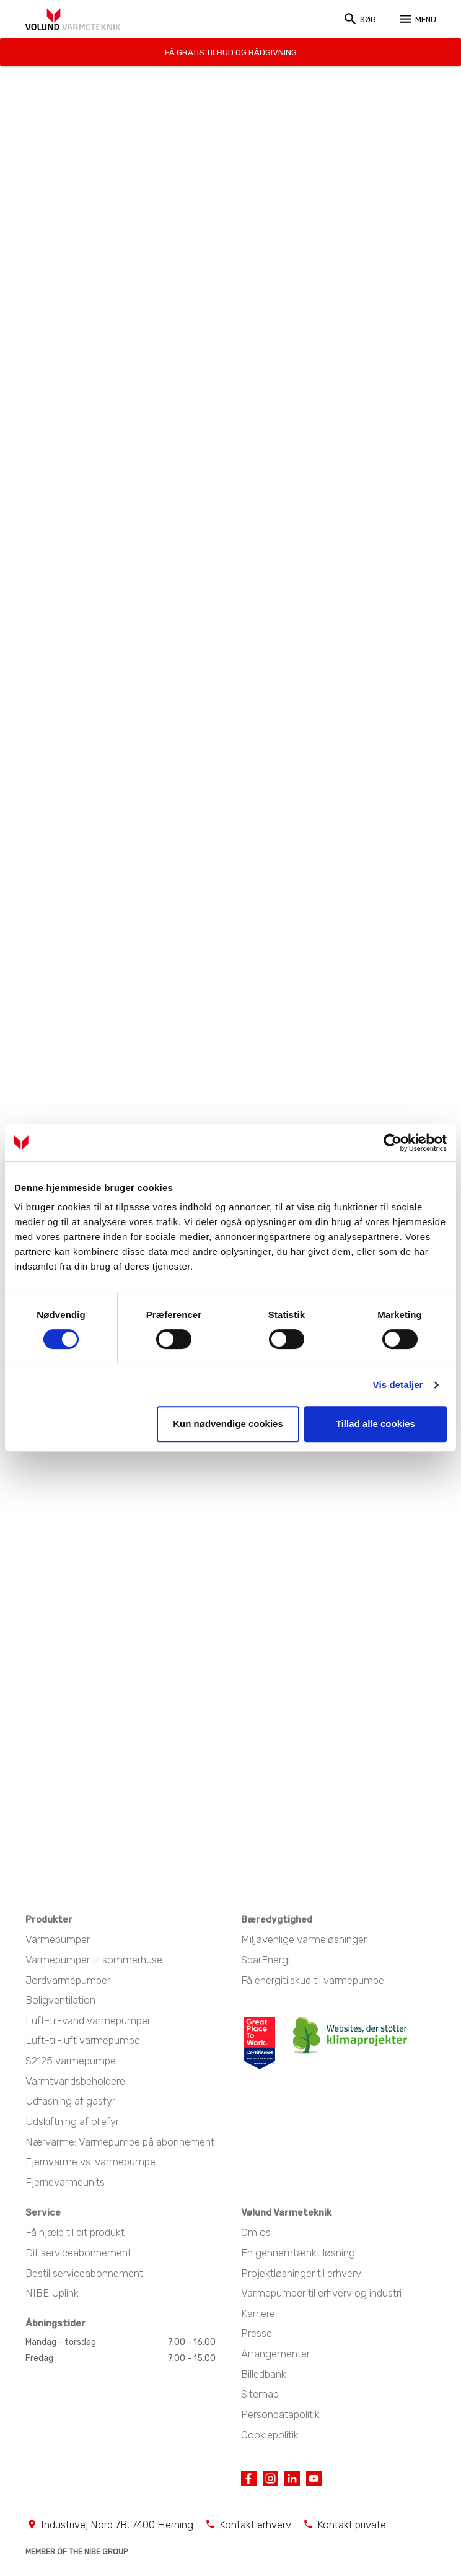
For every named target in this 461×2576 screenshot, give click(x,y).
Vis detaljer (398, 1384)
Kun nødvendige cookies (228, 1423)
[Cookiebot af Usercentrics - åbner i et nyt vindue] (392, 1142)
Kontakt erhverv (255, 2523)
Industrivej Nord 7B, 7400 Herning (117, 2523)
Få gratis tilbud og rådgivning (231, 51)
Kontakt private (351, 2523)
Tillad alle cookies (375, 1423)
